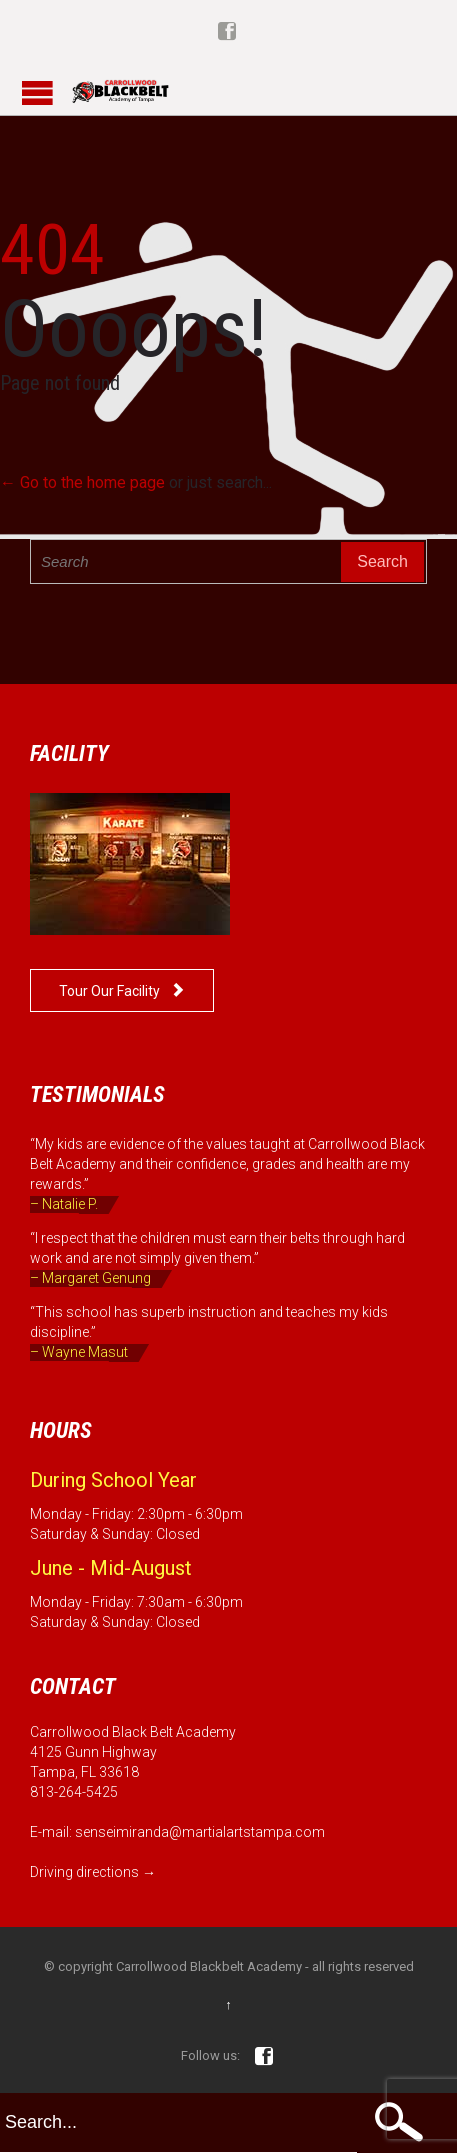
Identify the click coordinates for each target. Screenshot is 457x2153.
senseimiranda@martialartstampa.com (200, 1832)
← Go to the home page (82, 482)
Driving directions (84, 1872)
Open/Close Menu (37, 92)
